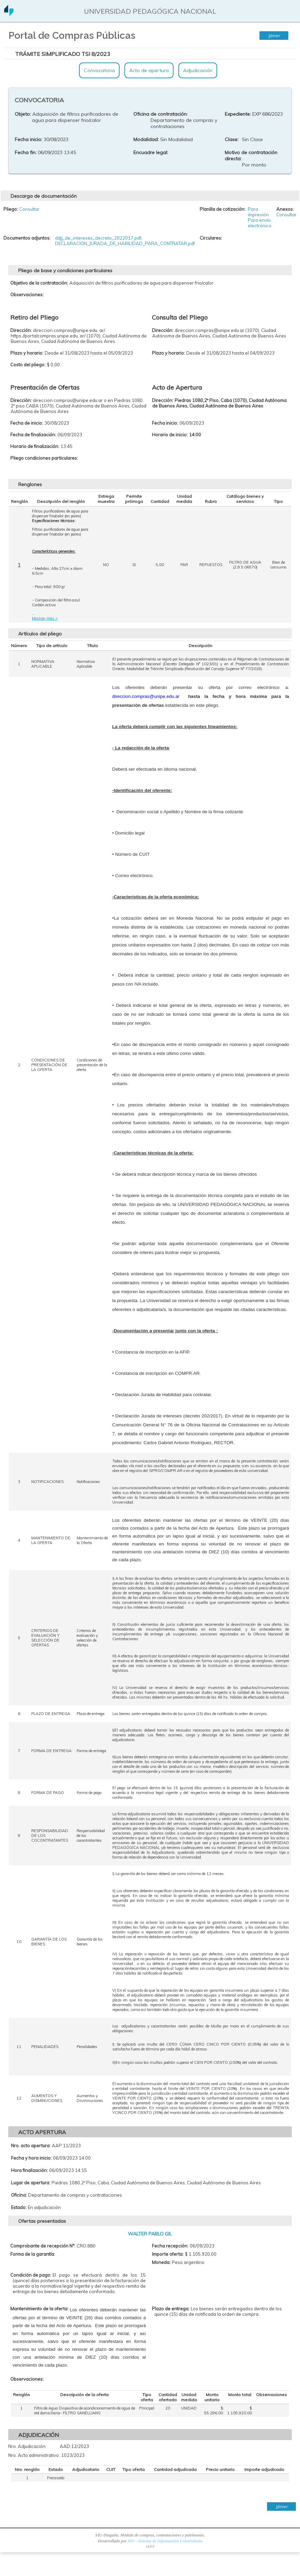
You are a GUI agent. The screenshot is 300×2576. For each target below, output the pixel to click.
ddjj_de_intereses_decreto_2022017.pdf (98, 238)
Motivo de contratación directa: (251, 155)
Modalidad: (146, 139)
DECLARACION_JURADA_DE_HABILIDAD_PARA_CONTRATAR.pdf (125, 243)
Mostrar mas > (45, 618)
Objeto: (23, 114)
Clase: (231, 139)
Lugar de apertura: (30, 2182)
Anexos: (285, 209)
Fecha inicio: (28, 139)
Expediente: (238, 114)
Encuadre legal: (150, 152)
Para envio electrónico (259, 222)
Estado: (18, 2207)
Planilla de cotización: (222, 209)
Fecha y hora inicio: (31, 2158)
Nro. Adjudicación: (27, 2446)
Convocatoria (99, 70)
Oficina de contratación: (160, 114)
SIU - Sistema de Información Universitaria (165, 2541)
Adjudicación (197, 70)
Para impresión (258, 211)
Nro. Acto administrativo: (34, 2455)
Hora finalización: (29, 2170)
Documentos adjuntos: (27, 238)
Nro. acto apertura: (31, 2145)
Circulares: (211, 238)
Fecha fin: (25, 152)
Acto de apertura (149, 70)
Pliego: (10, 209)
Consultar (29, 209)
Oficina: (19, 2195)
